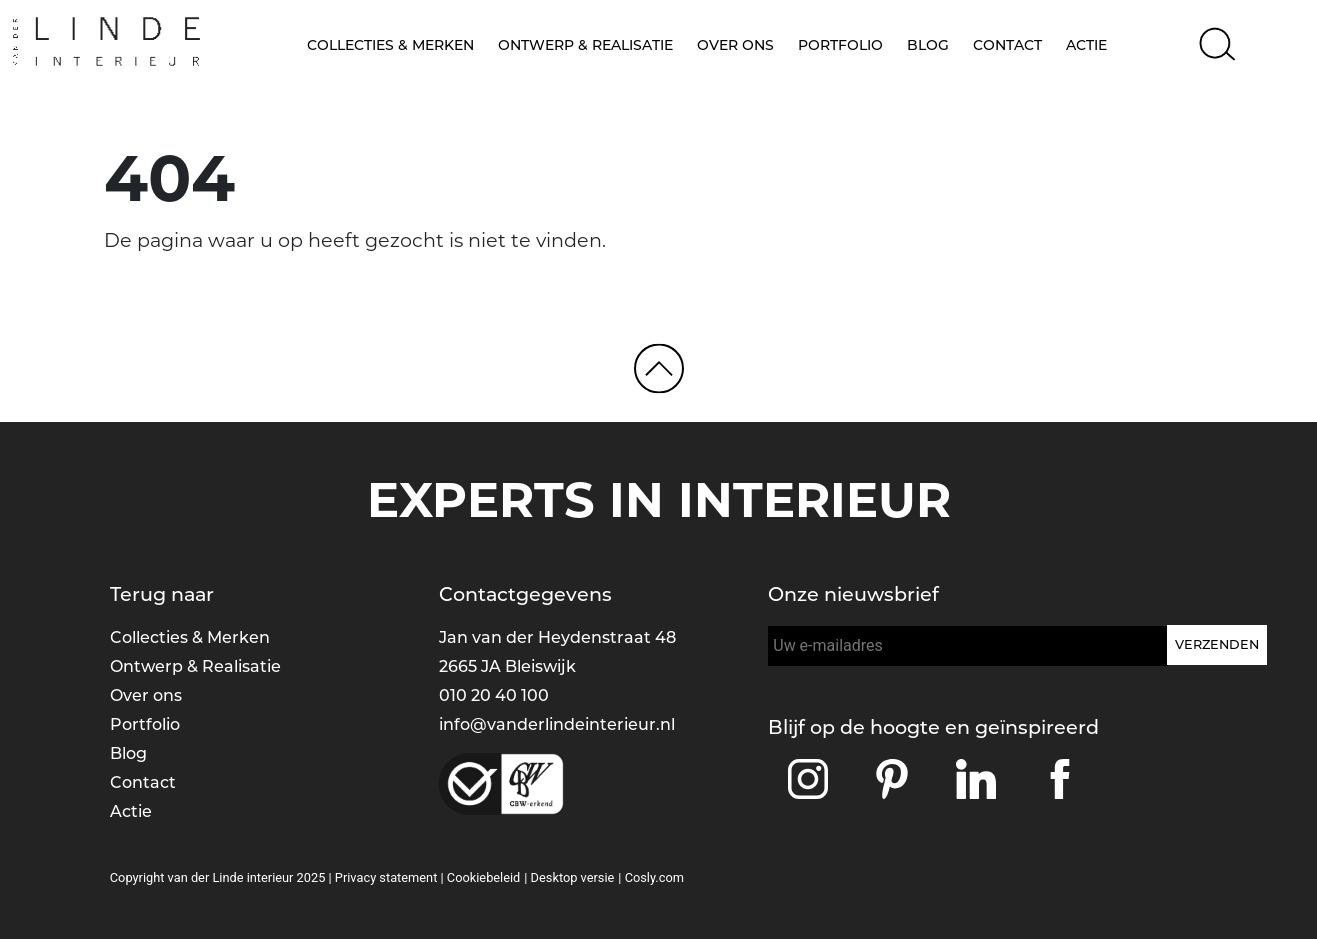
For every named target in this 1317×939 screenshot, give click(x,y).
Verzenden (1217, 644)
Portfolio (840, 45)
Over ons (735, 45)
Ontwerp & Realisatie (585, 45)
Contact (1007, 45)
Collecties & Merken (390, 45)
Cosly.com (654, 877)
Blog (928, 45)
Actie (1086, 45)
